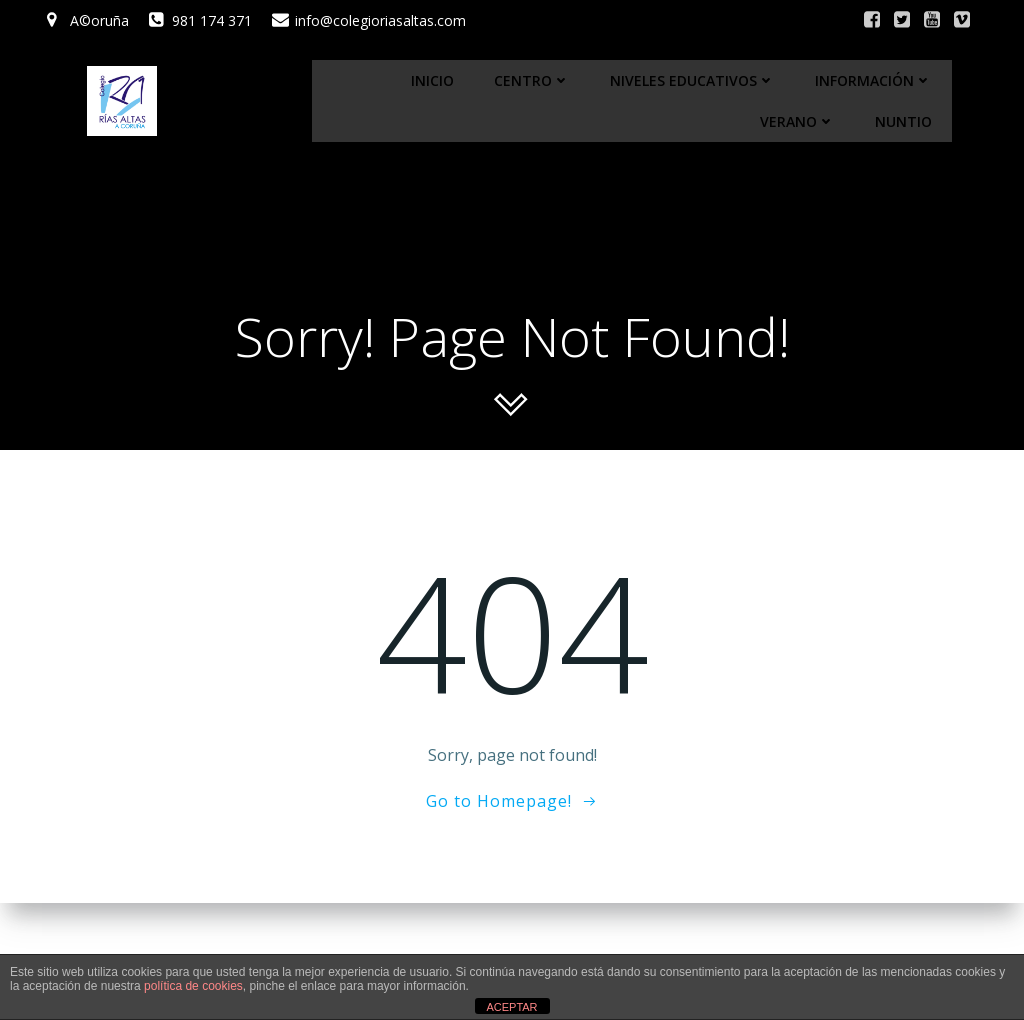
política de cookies (193, 986)
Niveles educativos (692, 80)
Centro (532, 80)
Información (873, 80)
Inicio (432, 80)
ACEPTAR (511, 1007)
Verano (797, 121)
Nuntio (903, 121)
